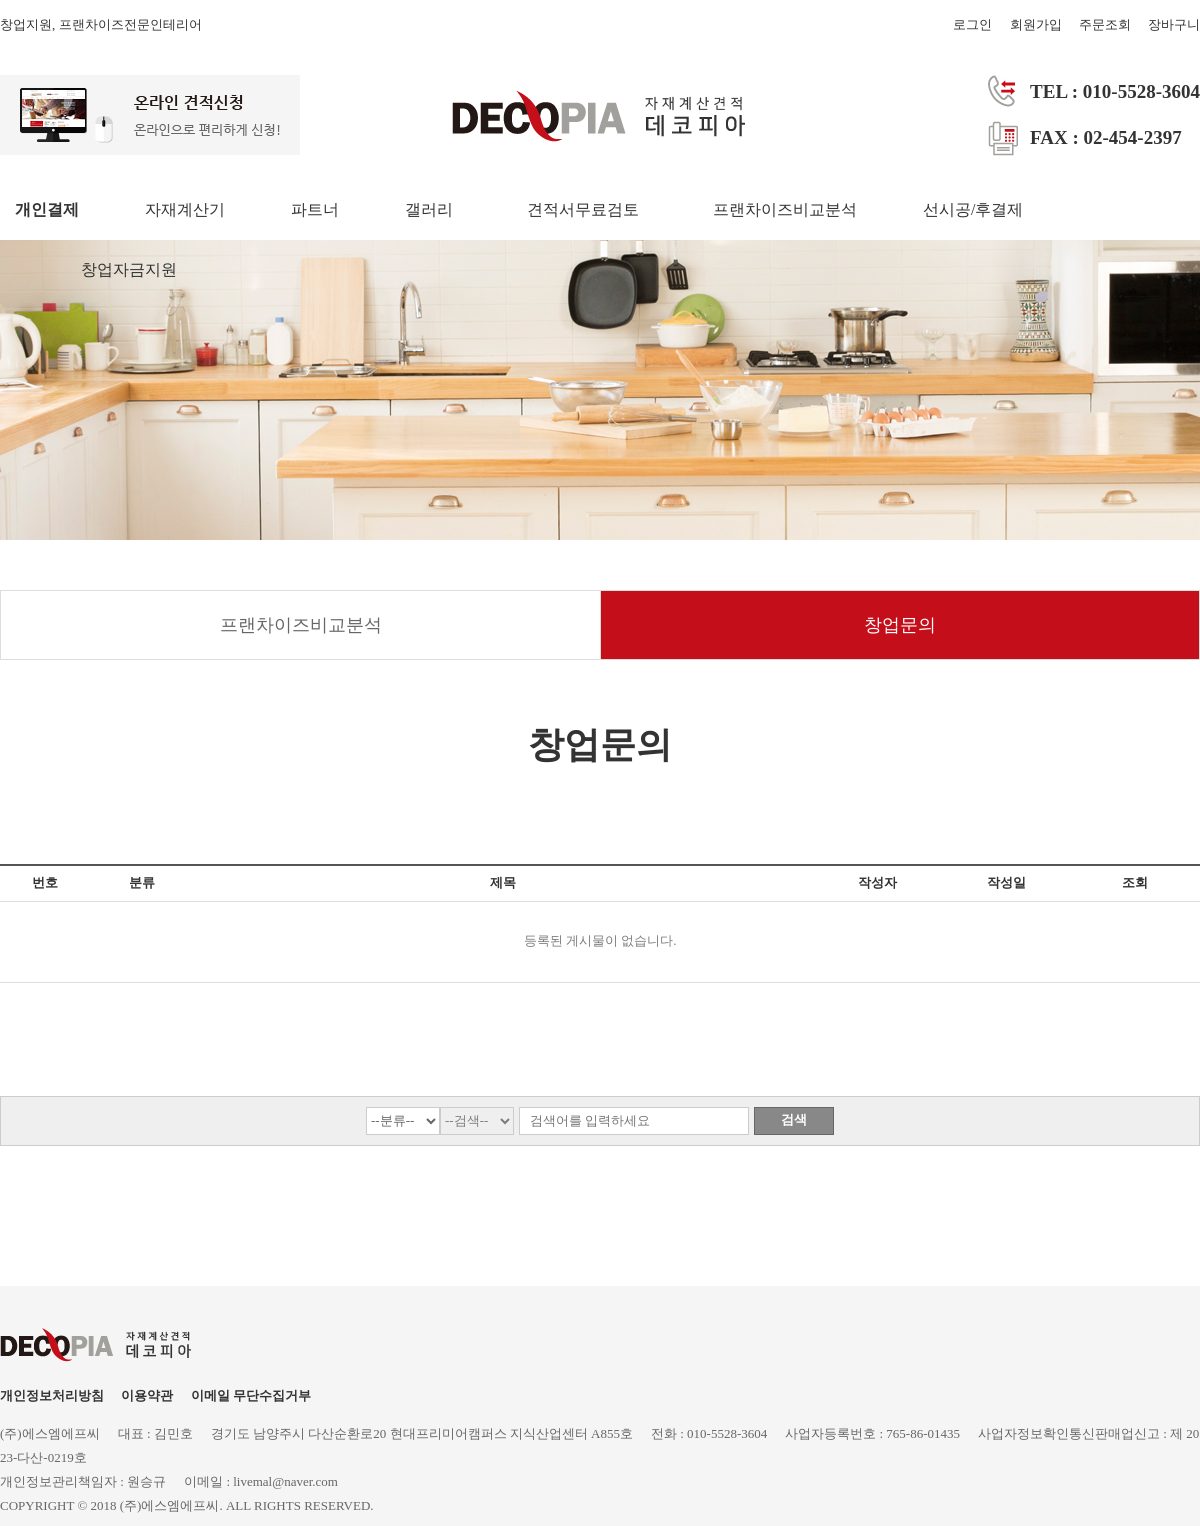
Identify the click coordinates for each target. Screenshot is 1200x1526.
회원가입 (1036, 24)
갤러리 (429, 209)
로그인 (972, 24)
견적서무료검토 (583, 209)
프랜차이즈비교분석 (785, 209)
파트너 (315, 209)
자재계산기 (185, 209)
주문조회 (1105, 24)
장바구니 (1174, 24)
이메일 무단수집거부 (251, 1395)
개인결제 (47, 209)
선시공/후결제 (973, 209)
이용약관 (147, 1395)
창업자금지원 (129, 269)
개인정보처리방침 (52, 1395)
